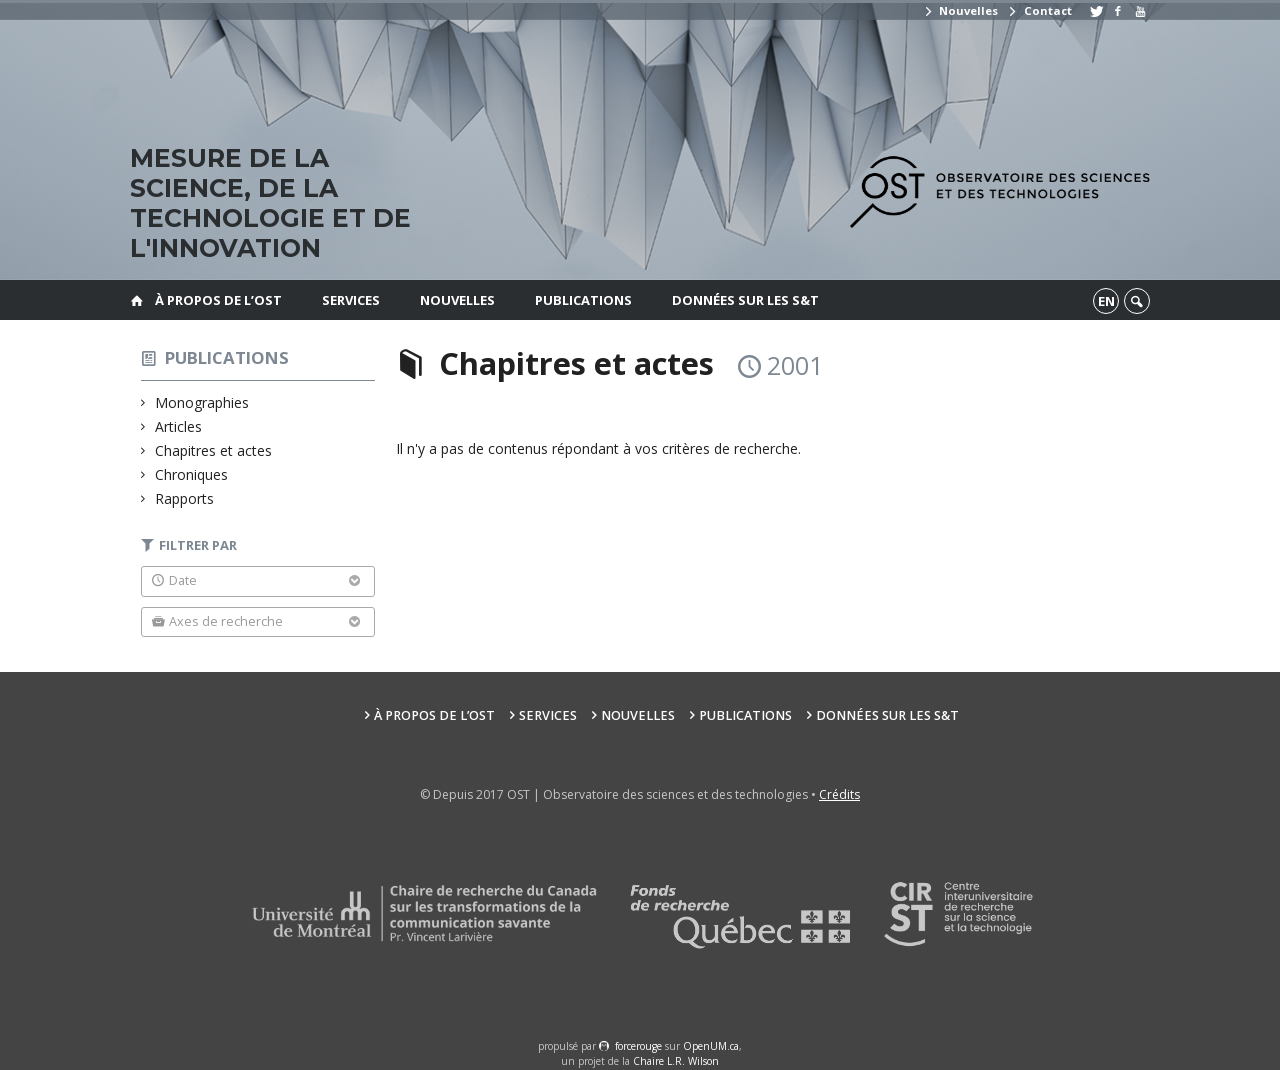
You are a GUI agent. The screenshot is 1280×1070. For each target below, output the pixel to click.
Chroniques (192, 474)
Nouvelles (960, 10)
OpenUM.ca (711, 1046)
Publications (583, 300)
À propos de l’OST (218, 300)
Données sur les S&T (745, 300)
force (638, 1046)
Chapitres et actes (214, 450)
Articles (179, 426)
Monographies (202, 402)
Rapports (185, 498)
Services (351, 300)
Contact (1039, 10)
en (1106, 301)
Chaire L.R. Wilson (676, 1061)
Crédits (839, 794)
